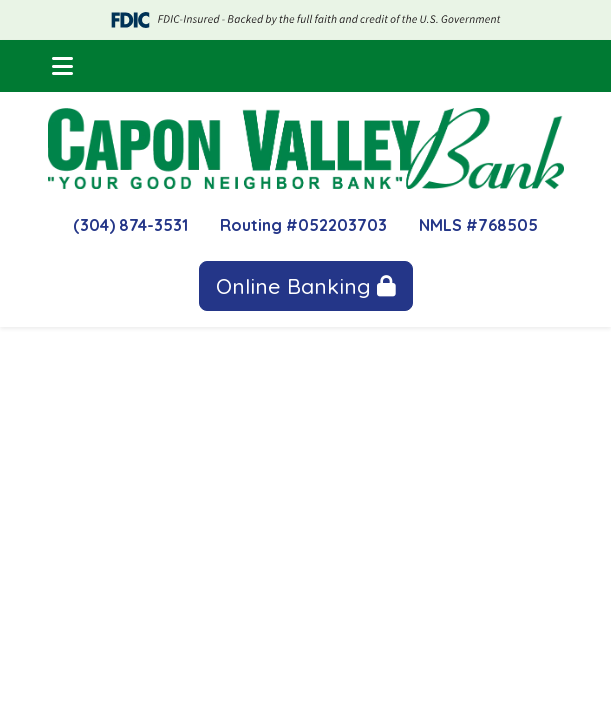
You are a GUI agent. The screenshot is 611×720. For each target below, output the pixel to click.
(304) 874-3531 (130, 225)
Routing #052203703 (303, 225)
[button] (62, 66)
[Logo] (306, 148)
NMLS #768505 (478, 225)
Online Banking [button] (306, 286)
